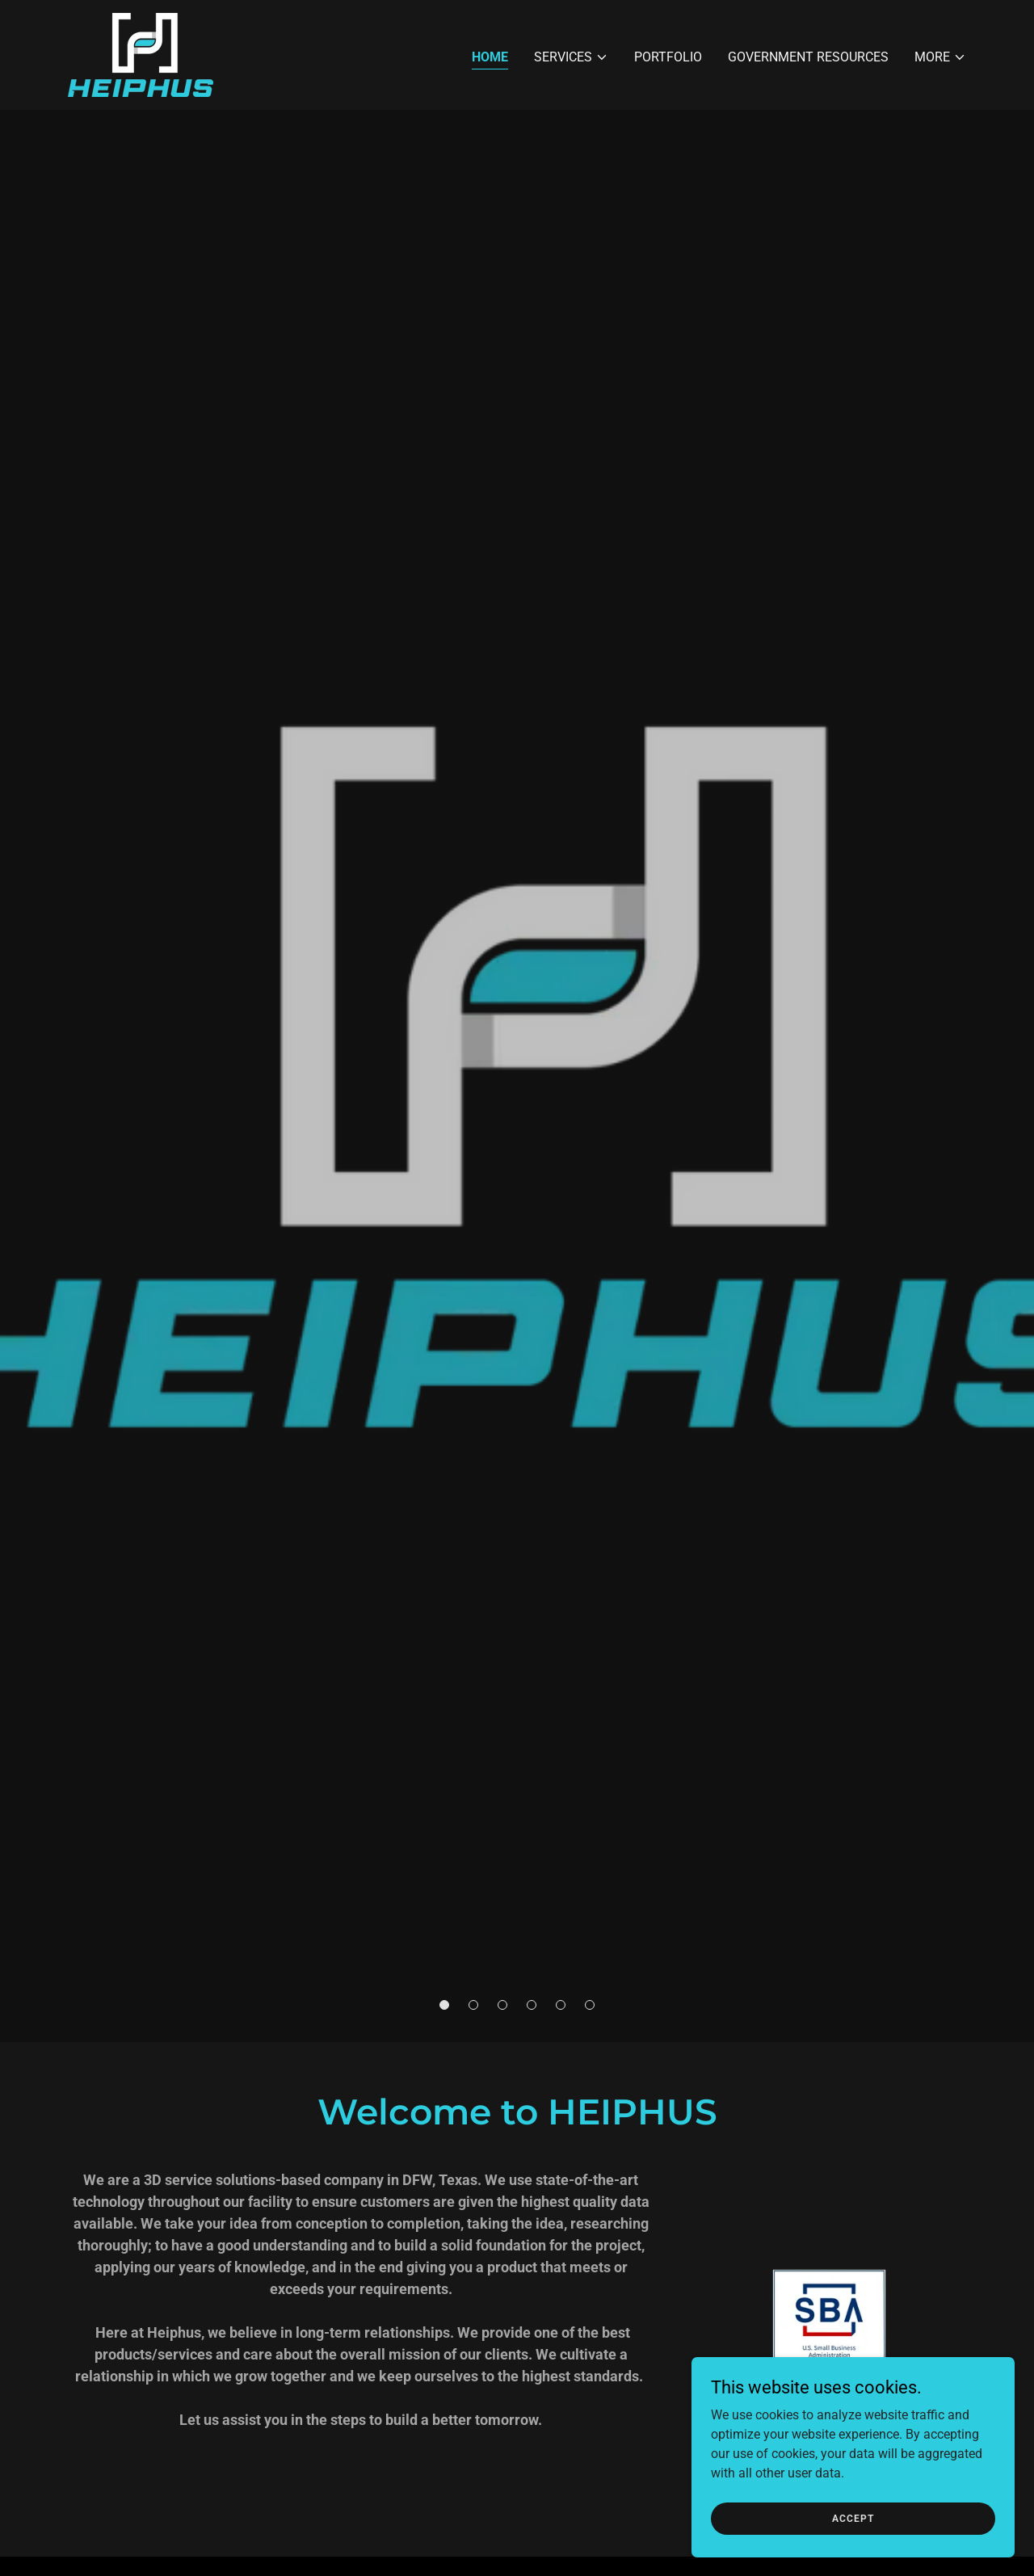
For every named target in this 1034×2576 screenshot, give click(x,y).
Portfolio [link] (668, 57)
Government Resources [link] (808, 57)
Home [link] (490, 57)
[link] (140, 53)
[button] (571, 57)
